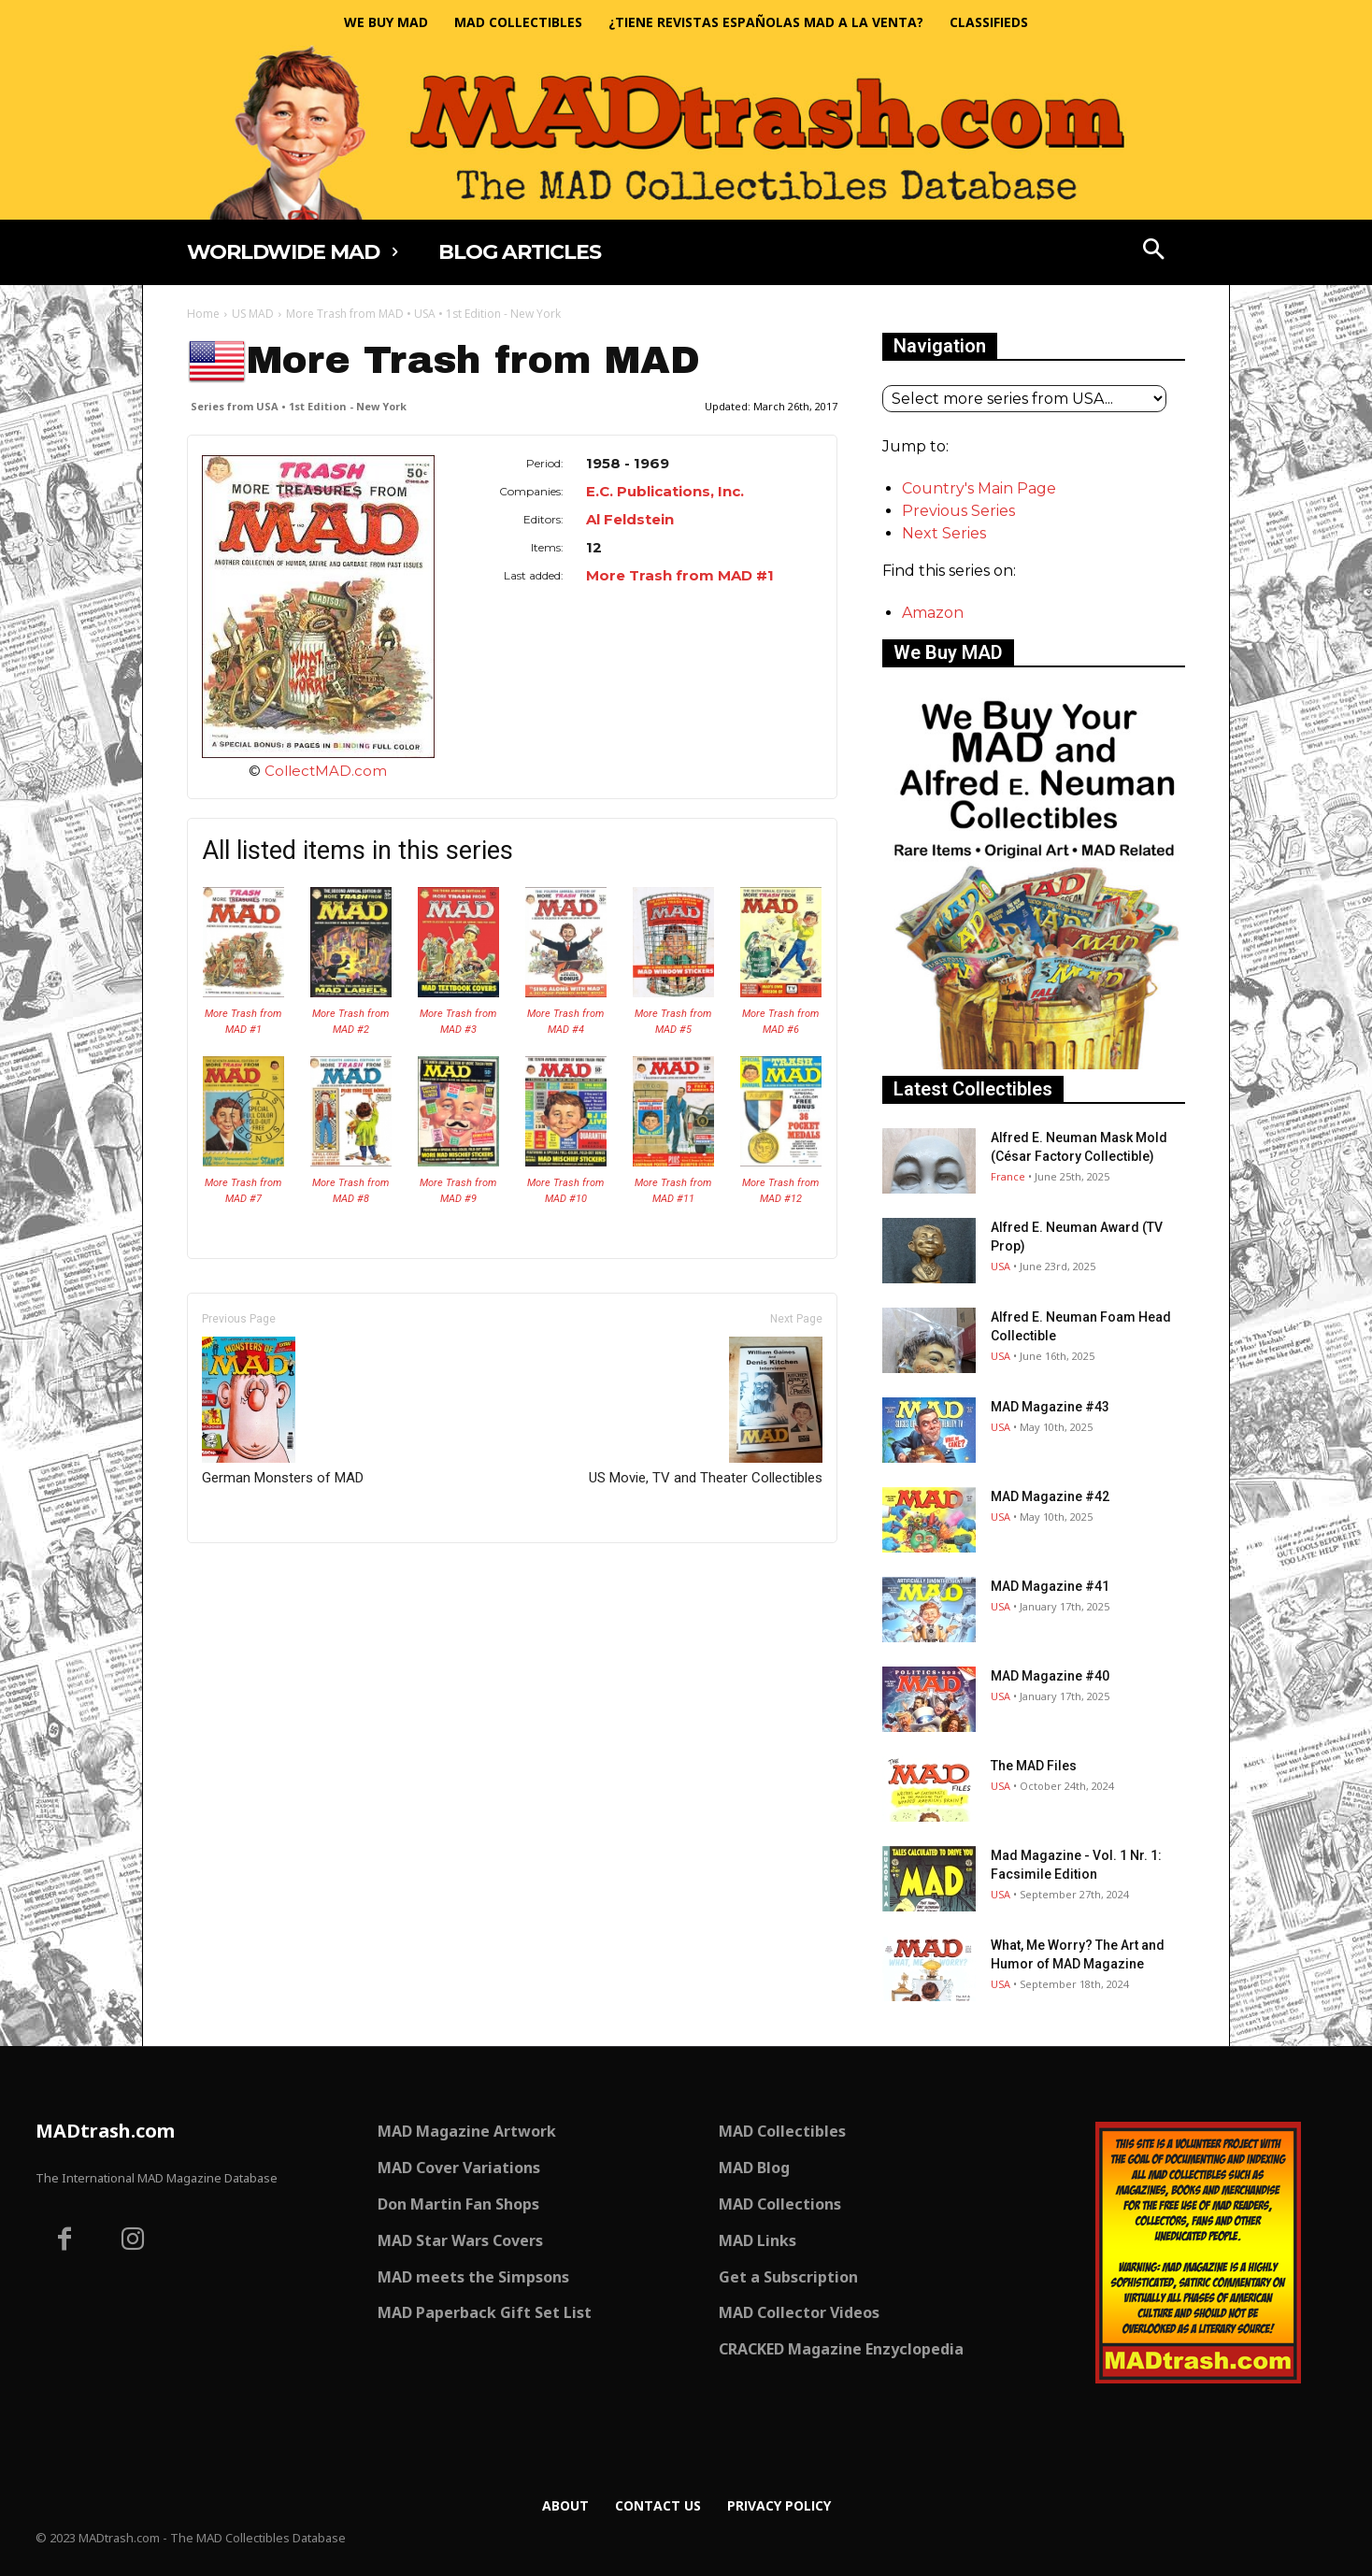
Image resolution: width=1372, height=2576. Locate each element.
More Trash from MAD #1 (680, 575)
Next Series (944, 533)
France (1008, 1176)
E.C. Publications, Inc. (665, 491)
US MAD (253, 314)
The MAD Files (1034, 1765)
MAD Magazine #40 (1050, 1675)
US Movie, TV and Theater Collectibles (705, 1411)
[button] (1154, 251)
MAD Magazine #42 (1050, 1496)
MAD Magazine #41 (1050, 1586)
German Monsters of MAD (283, 1411)
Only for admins (252, 1574)
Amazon (933, 613)
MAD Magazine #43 (1050, 1406)
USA (1000, 1266)
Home (203, 314)
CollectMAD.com (325, 771)
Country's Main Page (979, 488)
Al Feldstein (630, 519)
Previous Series (958, 511)
